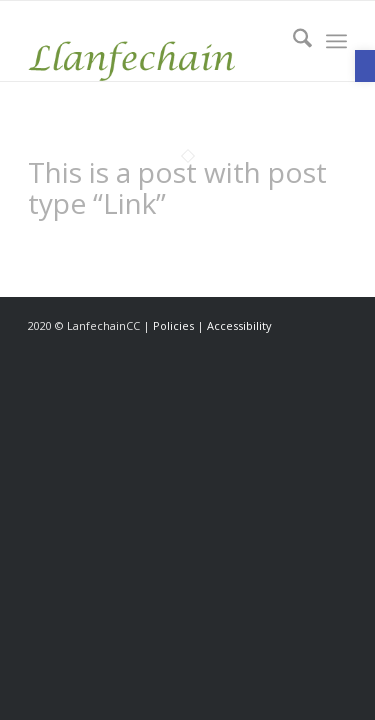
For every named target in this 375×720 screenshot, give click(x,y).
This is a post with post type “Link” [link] (177, 187)
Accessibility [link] (239, 325)
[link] (365, 66)
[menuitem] (292, 41)
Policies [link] (173, 325)
